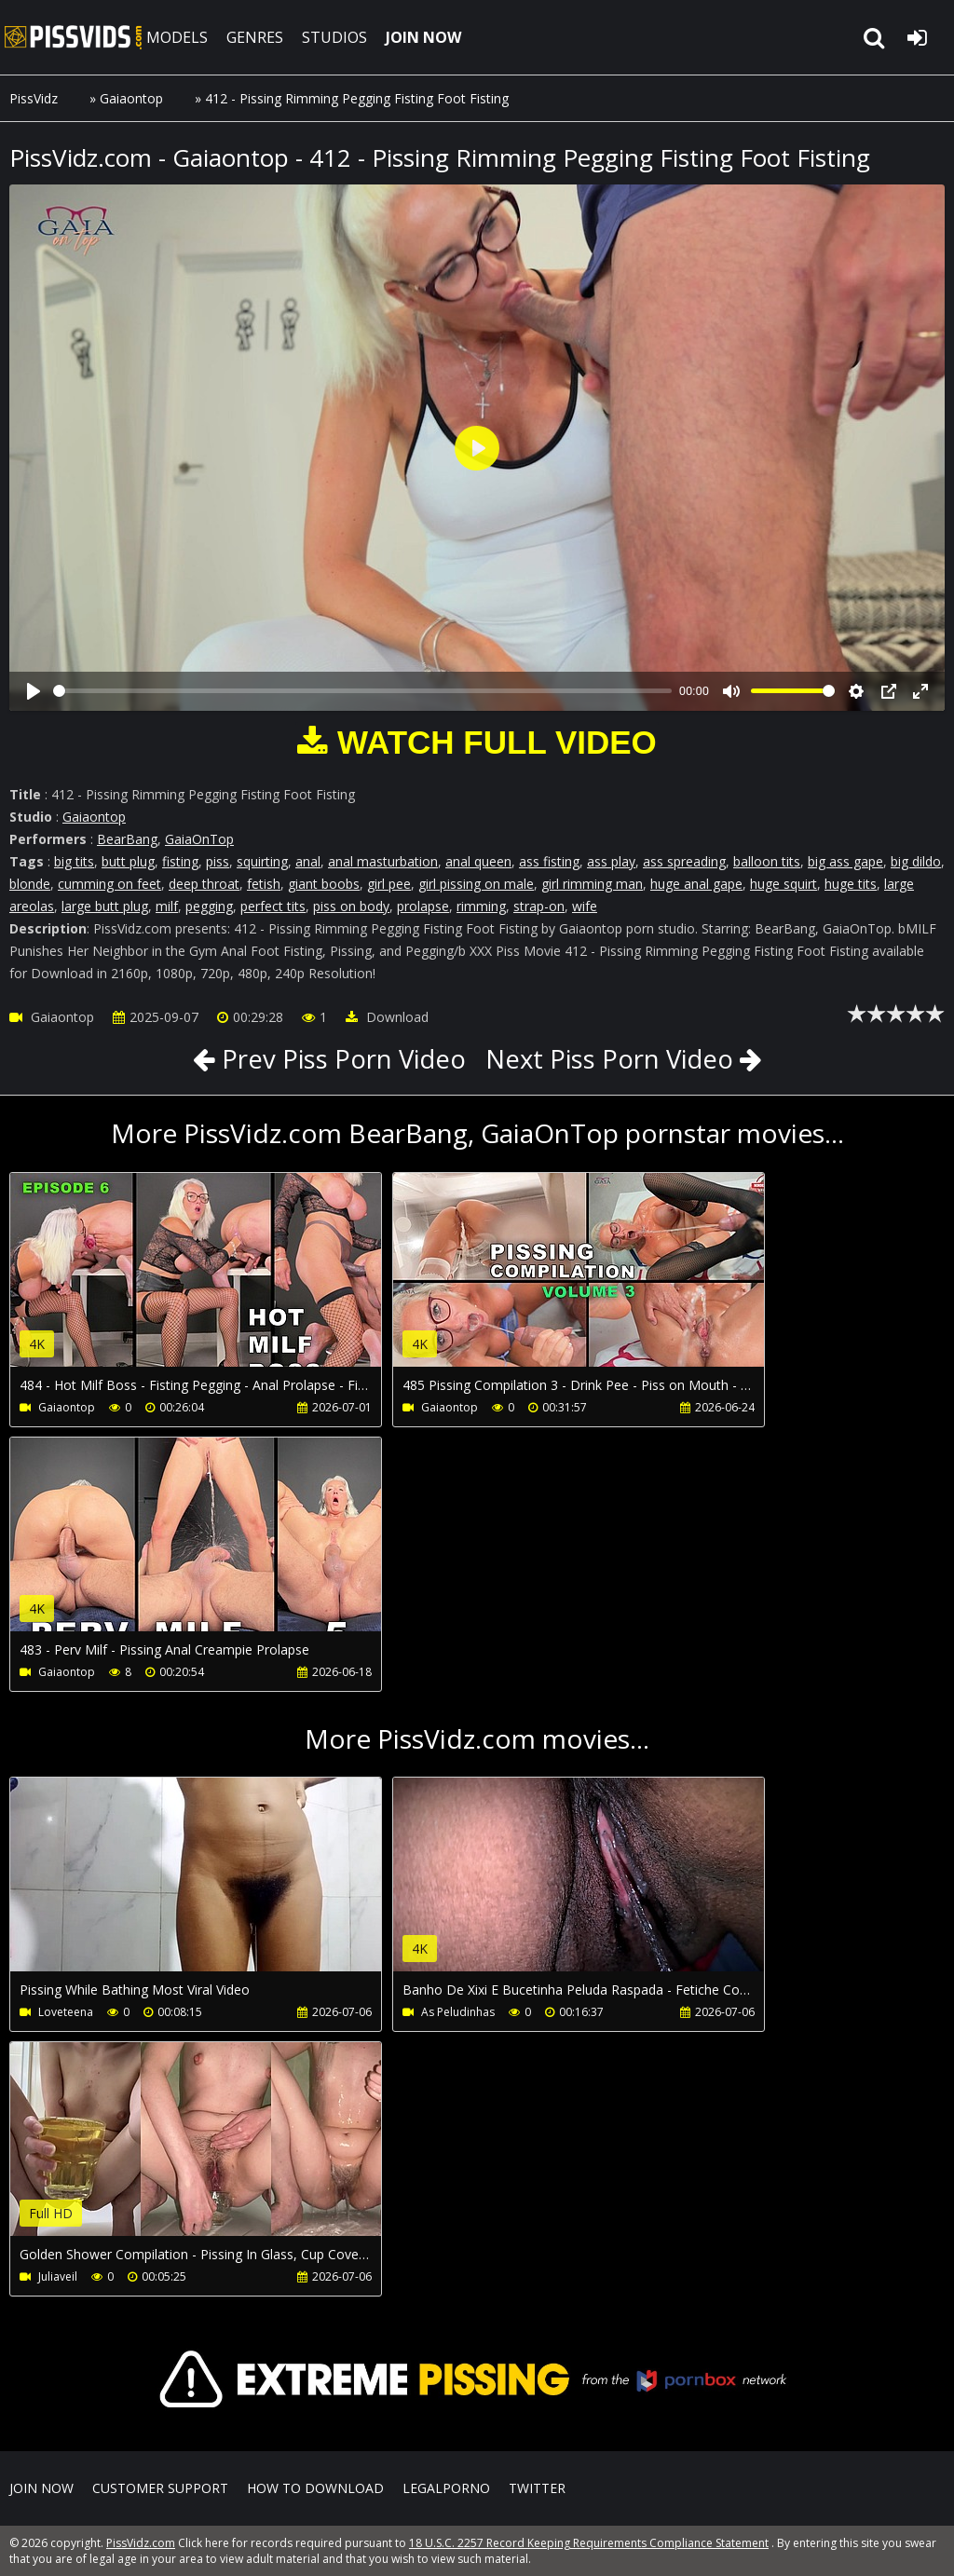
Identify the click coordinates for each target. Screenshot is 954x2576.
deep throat (204, 884)
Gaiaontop (131, 98)
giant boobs (324, 884)
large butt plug (104, 906)
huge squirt (783, 884)
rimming (481, 906)
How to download (315, 2488)
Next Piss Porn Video (612, 1058)
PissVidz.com (74, 37)
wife (584, 906)
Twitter (537, 2488)
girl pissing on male (476, 884)
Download (387, 1017)
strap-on (539, 906)
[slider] (362, 691)
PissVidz (33, 98)
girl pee (389, 884)
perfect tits (273, 906)
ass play (611, 861)
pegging (209, 906)
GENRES (257, 37)
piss (217, 861)
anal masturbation (383, 861)
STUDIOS (337, 37)
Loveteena (65, 2012)
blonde (29, 884)
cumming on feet (109, 884)
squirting (262, 861)
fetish (263, 884)
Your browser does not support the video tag (206, 1283)
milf (167, 906)
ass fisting (549, 861)
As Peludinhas (429, 2012)
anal (307, 861)
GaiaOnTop (199, 839)
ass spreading (684, 861)
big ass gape (845, 861)
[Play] (33, 691)
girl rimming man (592, 884)
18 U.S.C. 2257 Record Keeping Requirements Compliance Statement (589, 2543)
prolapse (423, 906)
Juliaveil (57, 2276)
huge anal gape (696, 884)
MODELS (180, 37)
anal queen (478, 861)
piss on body (351, 906)
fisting (180, 861)
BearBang (127, 839)
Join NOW (41, 2488)
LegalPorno (446, 2488)
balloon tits (766, 861)
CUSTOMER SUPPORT (160, 2488)
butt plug (128, 861)
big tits (74, 861)
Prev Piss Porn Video (337, 1058)
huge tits (851, 884)
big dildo (916, 861)
